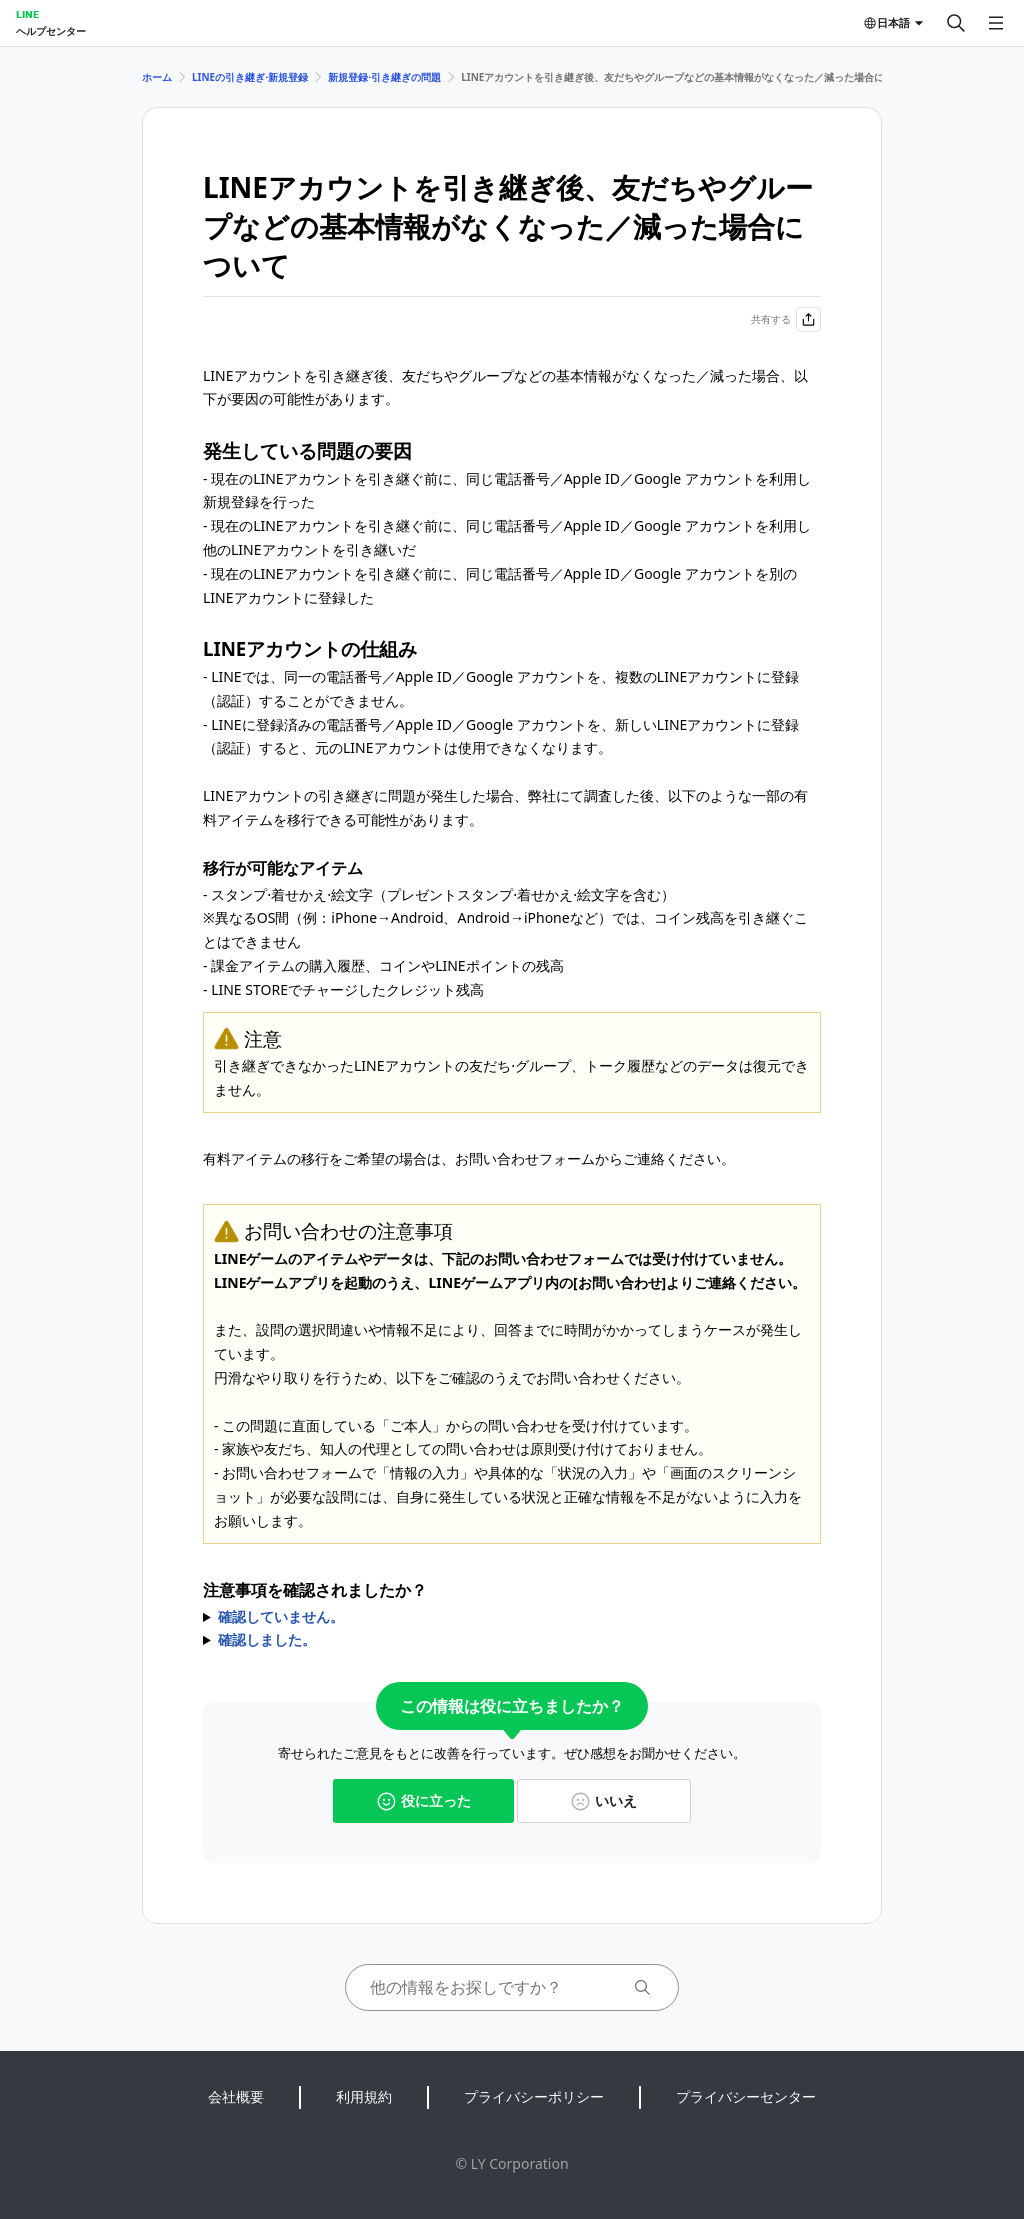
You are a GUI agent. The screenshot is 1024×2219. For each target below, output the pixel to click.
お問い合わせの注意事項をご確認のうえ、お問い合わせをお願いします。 (512, 1617)
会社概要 (236, 2096)
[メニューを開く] (996, 23)
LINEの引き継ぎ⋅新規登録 (250, 77)
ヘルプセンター (51, 31)
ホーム (157, 77)
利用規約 (364, 2096)
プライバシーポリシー (534, 2096)
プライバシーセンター (746, 2096)
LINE (27, 14)
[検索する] (956, 23)
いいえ (604, 1800)
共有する (786, 319)
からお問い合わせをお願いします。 (512, 1640)
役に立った (424, 1800)
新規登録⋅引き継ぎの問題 (384, 77)
